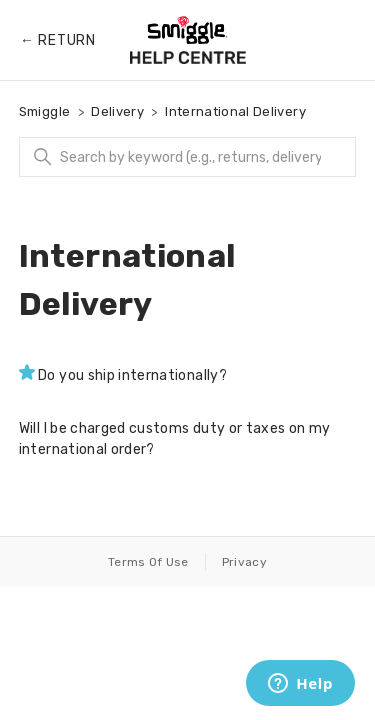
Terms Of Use (148, 562)
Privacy (244, 562)
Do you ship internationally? (132, 375)
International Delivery (235, 111)
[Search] (188, 157)
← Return (58, 40)
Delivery (117, 111)
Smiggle (44, 111)
